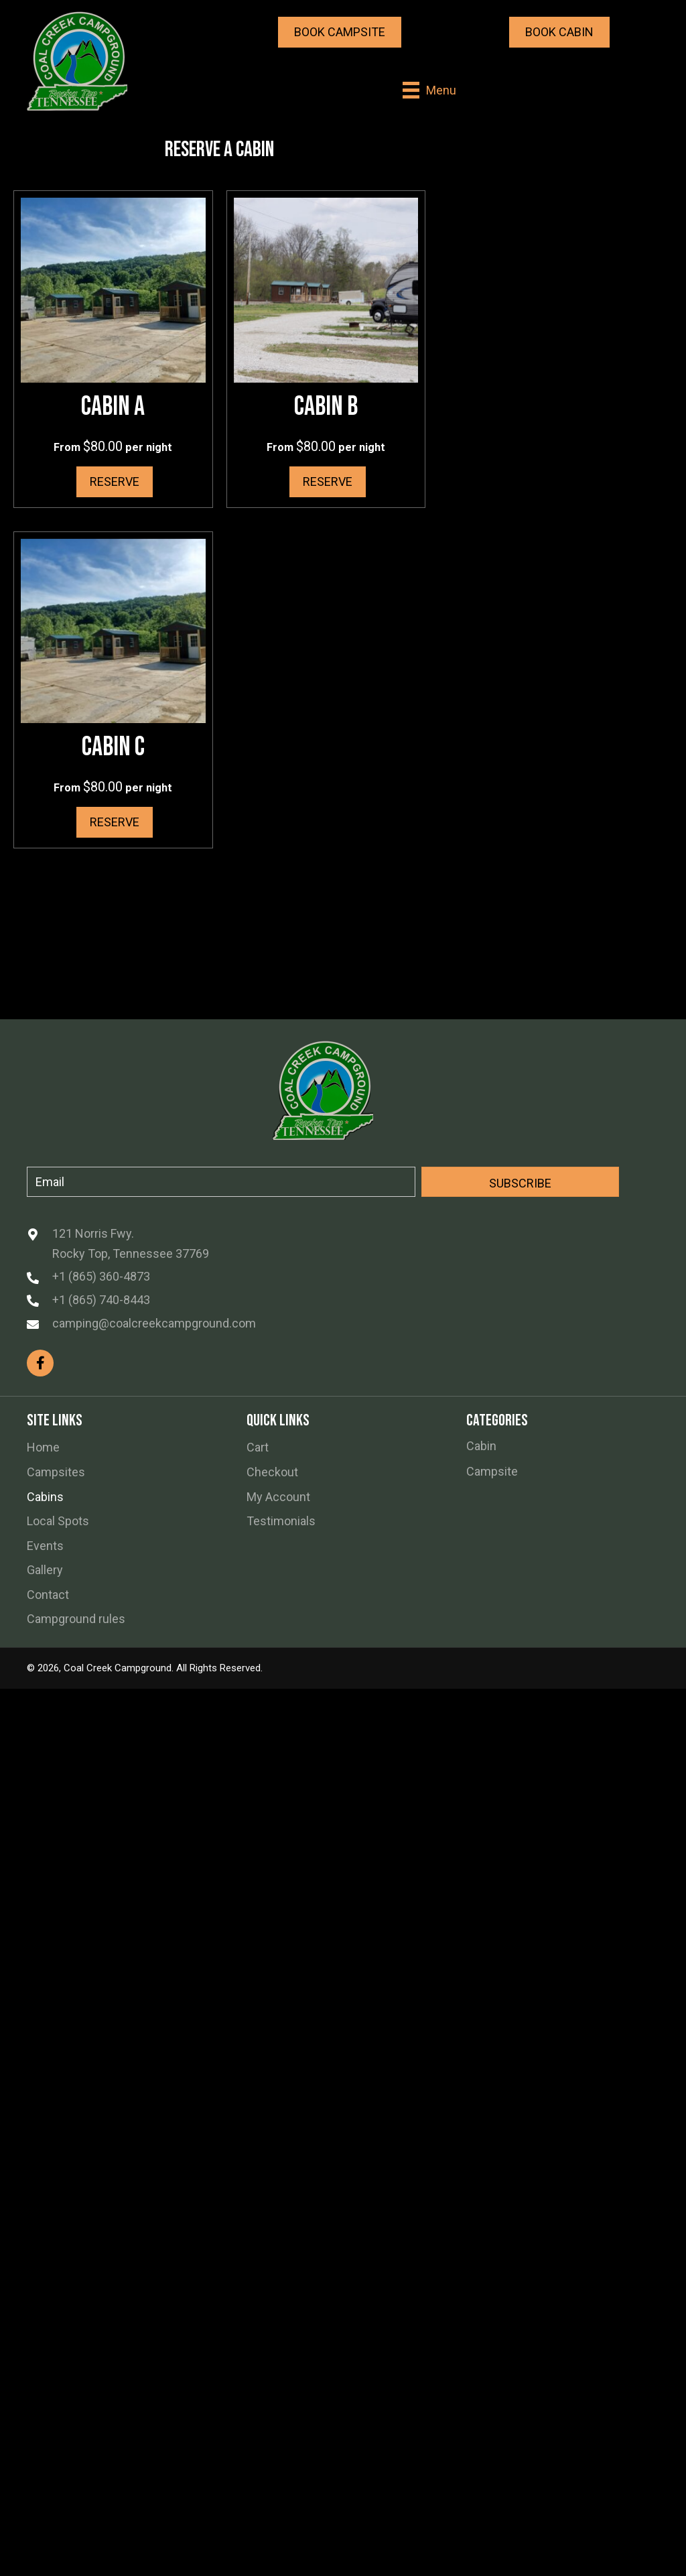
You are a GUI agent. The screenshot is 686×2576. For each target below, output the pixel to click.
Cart (258, 1447)
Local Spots (58, 1521)
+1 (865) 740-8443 (101, 1300)
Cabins (45, 1497)
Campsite (492, 1471)
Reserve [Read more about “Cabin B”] (327, 481)
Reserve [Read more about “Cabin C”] (114, 822)
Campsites (56, 1472)
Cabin (481, 1446)
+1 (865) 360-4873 (101, 1276)
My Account (278, 1497)
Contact (48, 1595)
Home (43, 1447)
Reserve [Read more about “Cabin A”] (114, 481)
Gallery (45, 1570)
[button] (339, 32)
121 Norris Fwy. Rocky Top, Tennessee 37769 (130, 1243)
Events (45, 1546)
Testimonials (281, 1521)
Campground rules (76, 1619)
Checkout (272, 1472)
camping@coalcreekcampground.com (154, 1323)
